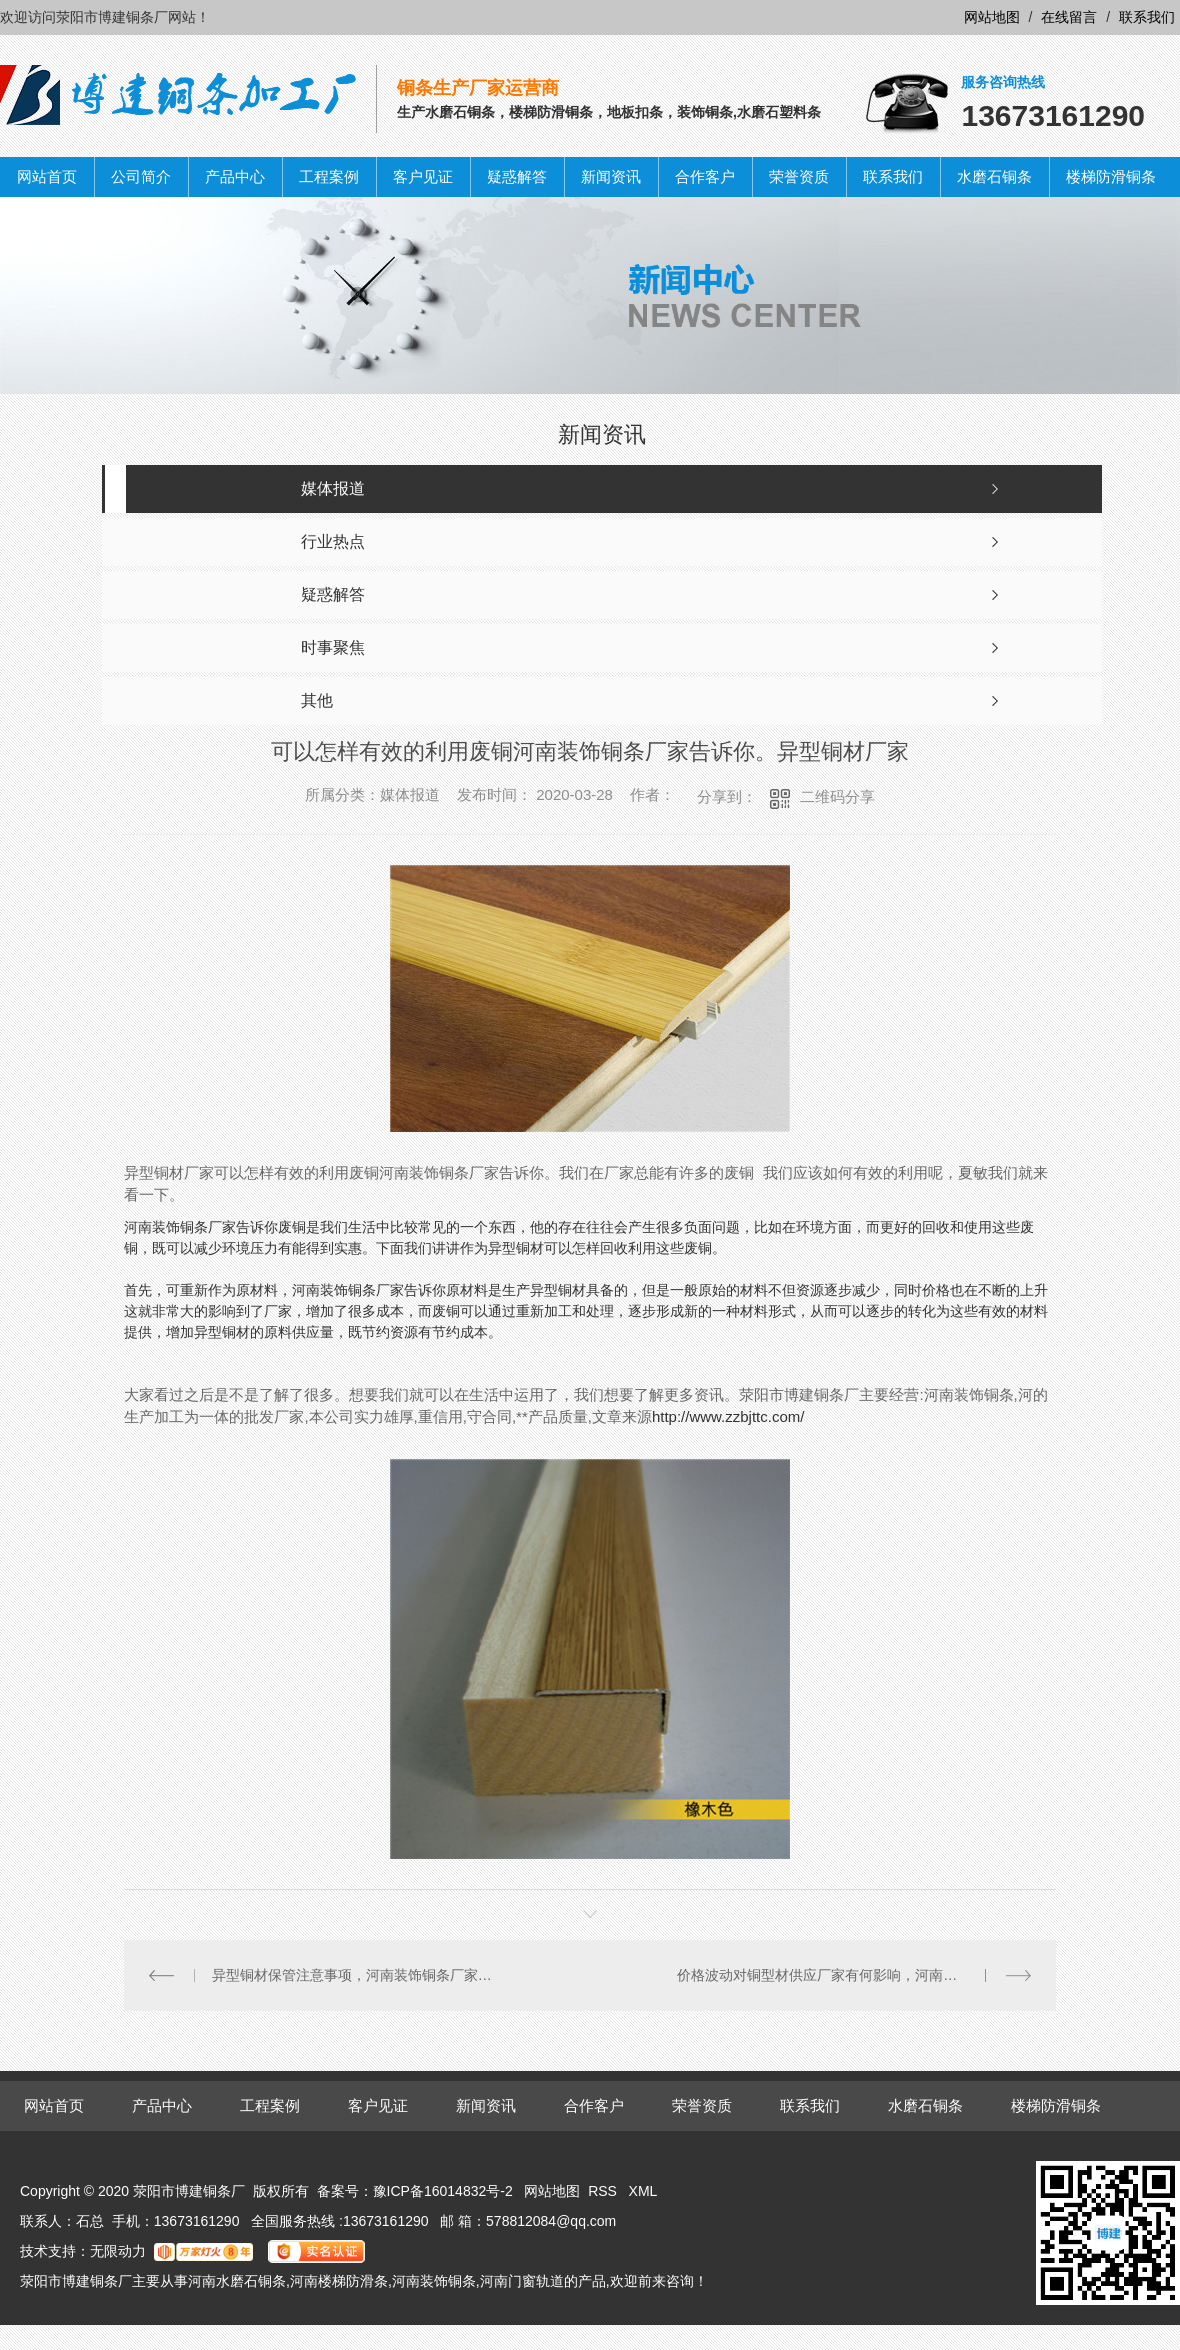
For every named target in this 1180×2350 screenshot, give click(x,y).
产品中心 (235, 176)
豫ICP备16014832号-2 (443, 2191)
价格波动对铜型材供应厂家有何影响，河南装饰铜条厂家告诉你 (853, 1975)
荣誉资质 (799, 176)
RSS (604, 2191)
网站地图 (992, 17)
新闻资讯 (611, 176)
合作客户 (705, 176)
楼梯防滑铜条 (1111, 176)
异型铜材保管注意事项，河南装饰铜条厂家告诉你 (357, 1975)
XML (643, 2191)
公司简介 (141, 176)
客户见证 (423, 176)
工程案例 (329, 176)
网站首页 (47, 176)
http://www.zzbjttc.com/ (728, 1416)
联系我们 (1147, 17)
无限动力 (118, 2251)
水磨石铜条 (994, 176)
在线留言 (1069, 17)
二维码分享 (837, 796)
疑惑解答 (517, 176)
